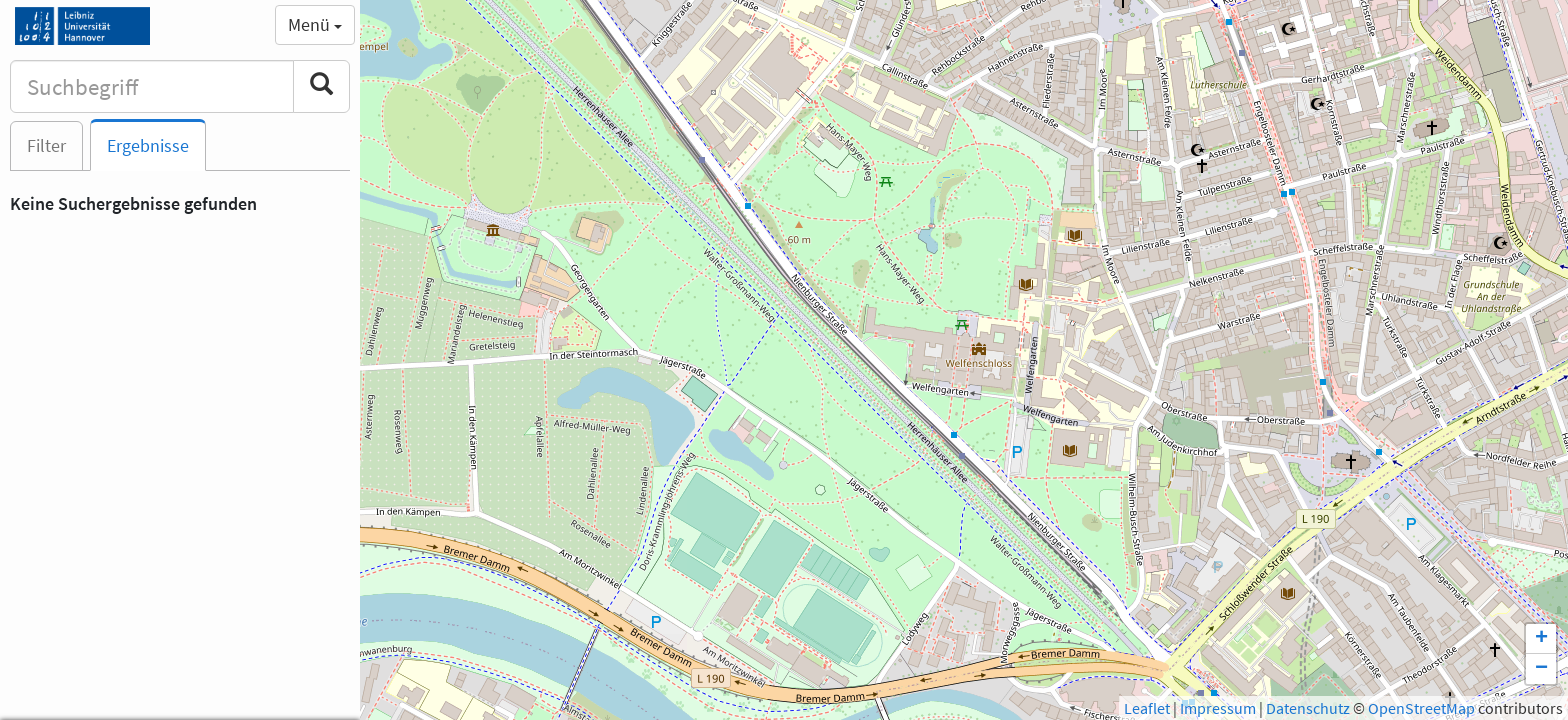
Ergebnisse (148, 145)
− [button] (1541, 669)
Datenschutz (1308, 708)
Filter (46, 145)
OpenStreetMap (1421, 708)
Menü (315, 24)
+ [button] (1541, 639)
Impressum (1218, 708)
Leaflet (1147, 708)
